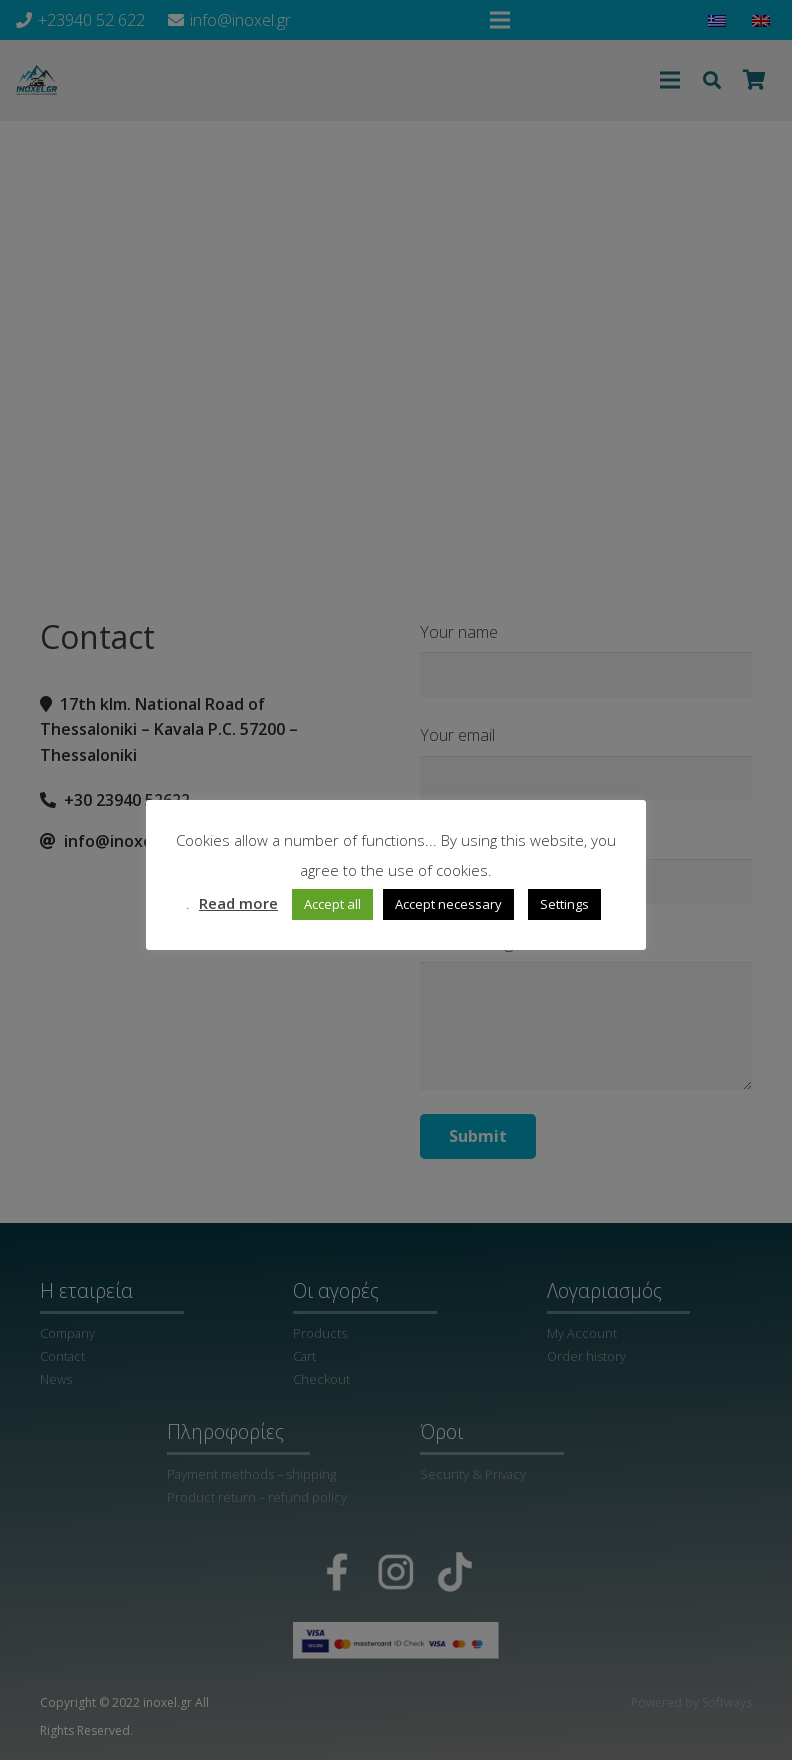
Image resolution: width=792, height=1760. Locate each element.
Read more (238, 903)
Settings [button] (564, 904)
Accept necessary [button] (448, 904)
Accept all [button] (332, 904)
